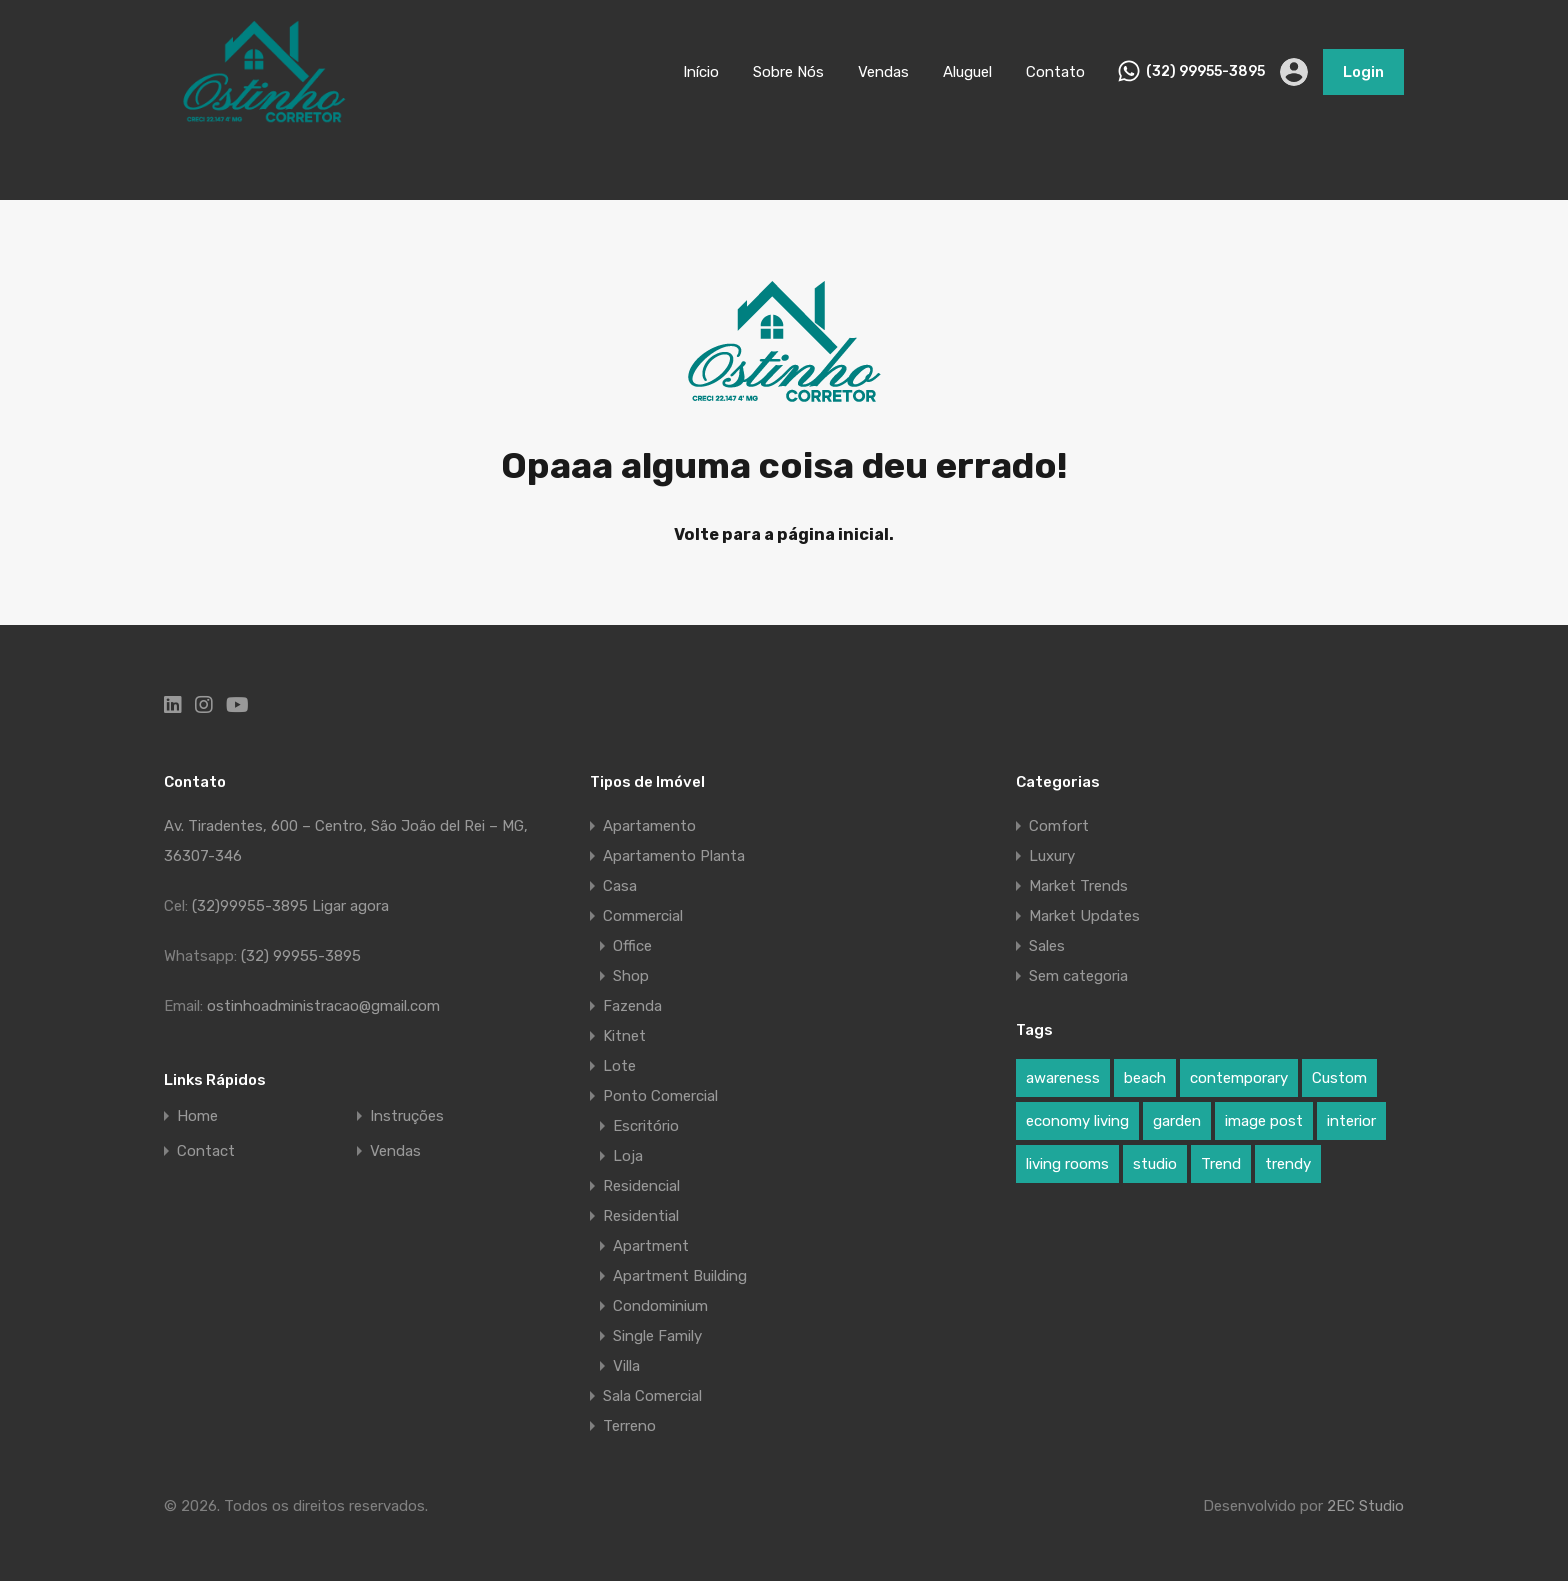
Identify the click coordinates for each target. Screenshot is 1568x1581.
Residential (641, 1216)
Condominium (660, 1306)
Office (632, 946)
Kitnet (624, 1036)
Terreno (629, 1426)
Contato (1055, 72)
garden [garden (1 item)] (1177, 1121)
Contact (206, 1151)
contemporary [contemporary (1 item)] (1239, 1078)
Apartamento (649, 826)
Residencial (641, 1186)
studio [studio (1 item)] (1155, 1164)
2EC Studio (1365, 1506)
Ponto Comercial (660, 1096)
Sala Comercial (652, 1396)
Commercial (643, 916)
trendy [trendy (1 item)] (1288, 1164)
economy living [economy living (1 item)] (1077, 1121)
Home (197, 1116)
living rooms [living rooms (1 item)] (1067, 1164)
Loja (628, 1156)
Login (1363, 72)
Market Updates (1084, 916)
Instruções (407, 1116)
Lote (619, 1066)
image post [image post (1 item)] (1264, 1121)
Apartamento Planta (674, 856)
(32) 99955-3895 (1205, 72)
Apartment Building (680, 1276)
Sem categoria (1078, 976)
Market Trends (1078, 886)
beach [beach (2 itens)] (1145, 1078)
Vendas (883, 72)
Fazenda (632, 1006)
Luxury (1052, 856)
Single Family (657, 1336)
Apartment (651, 1246)
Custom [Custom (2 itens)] (1339, 1078)
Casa (620, 886)
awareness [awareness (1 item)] (1063, 1078)
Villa (626, 1366)
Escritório (646, 1126)
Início (701, 72)
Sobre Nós (788, 72)
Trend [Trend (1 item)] (1221, 1164)
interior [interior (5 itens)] (1351, 1121)
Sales (1047, 946)
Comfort (1059, 826)
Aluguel (967, 72)
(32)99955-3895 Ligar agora (290, 906)
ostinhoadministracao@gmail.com (323, 1006)
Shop (631, 976)
